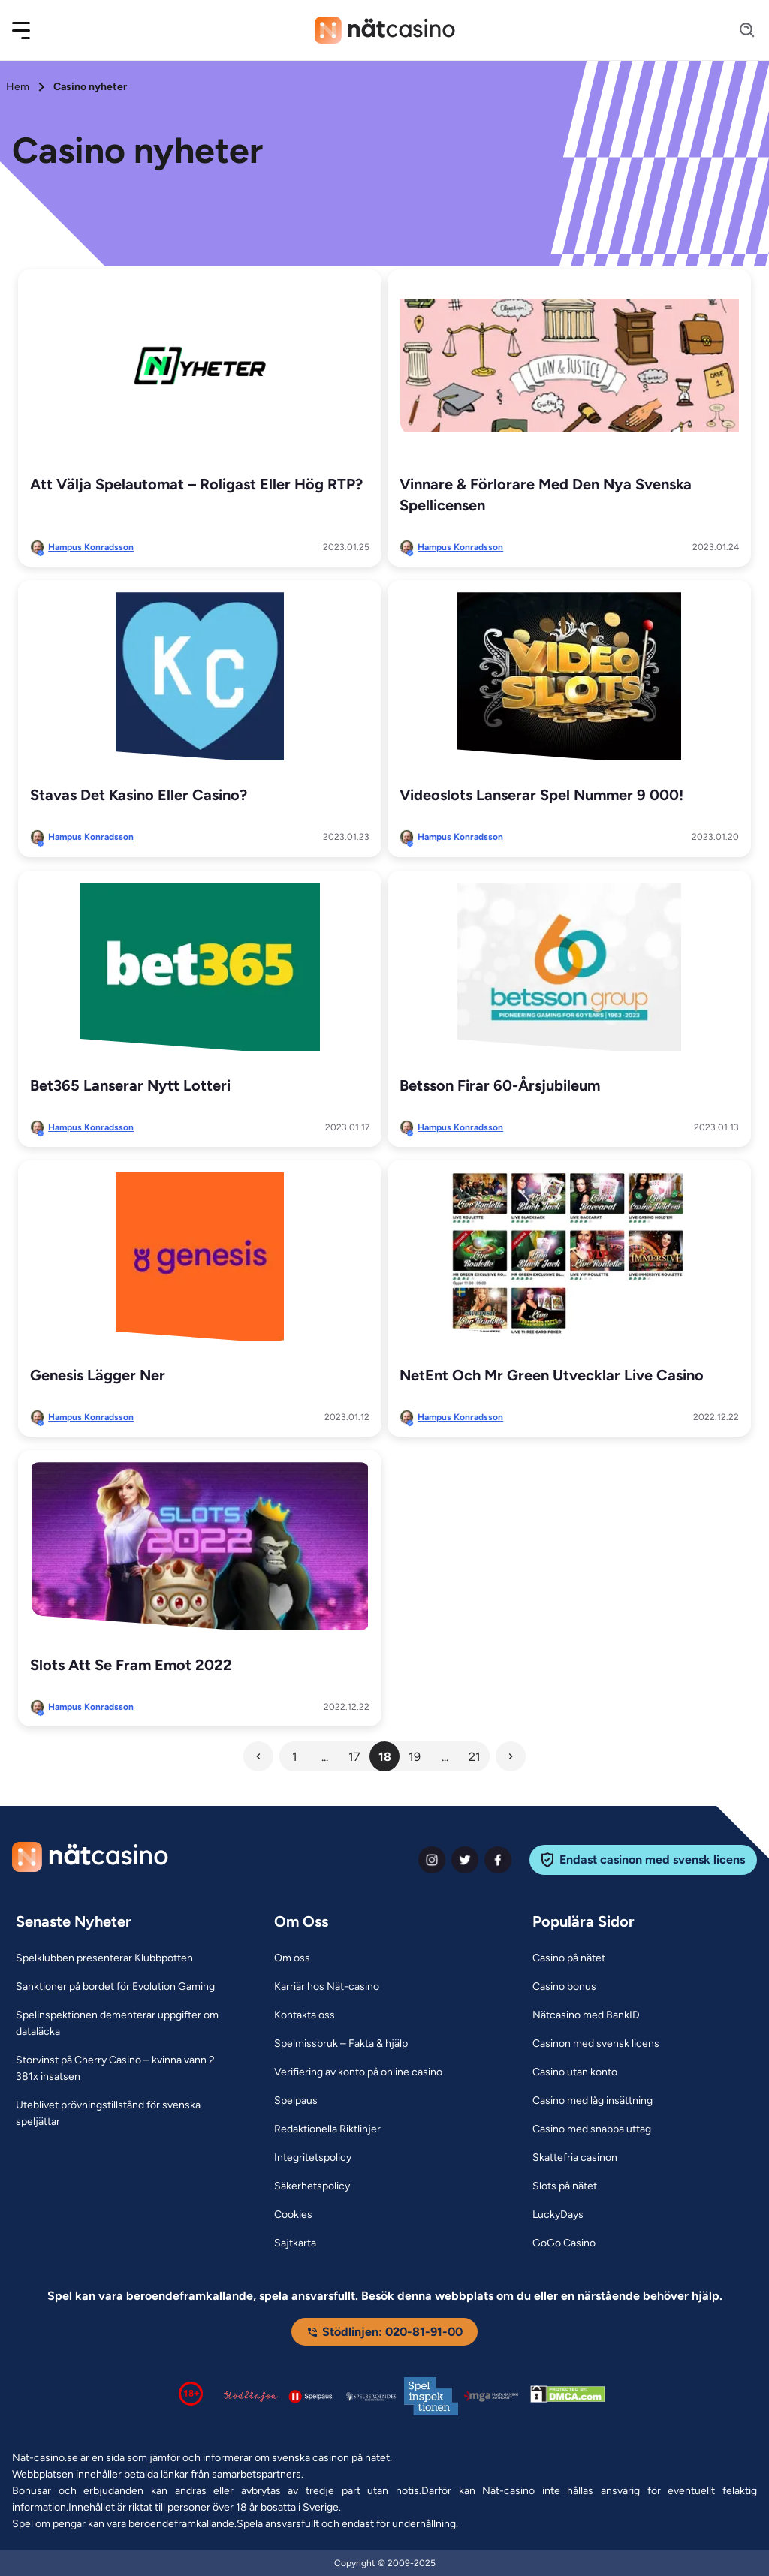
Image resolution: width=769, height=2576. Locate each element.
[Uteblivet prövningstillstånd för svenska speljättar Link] (126, 2113)
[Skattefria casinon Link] (574, 2158)
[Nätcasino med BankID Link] (586, 2015)
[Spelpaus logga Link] (311, 2396)
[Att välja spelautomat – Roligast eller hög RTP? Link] (199, 365)
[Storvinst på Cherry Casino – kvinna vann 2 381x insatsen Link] (126, 2068)
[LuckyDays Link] (558, 2215)
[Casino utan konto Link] (574, 2072)
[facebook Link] (497, 1859)
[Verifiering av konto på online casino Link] (358, 2072)
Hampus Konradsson (91, 547)
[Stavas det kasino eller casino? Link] (199, 676)
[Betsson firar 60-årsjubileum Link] (569, 967)
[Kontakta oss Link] (304, 2015)
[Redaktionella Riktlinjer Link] (327, 2129)
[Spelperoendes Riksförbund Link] (371, 2397)
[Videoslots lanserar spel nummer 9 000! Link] (569, 676)
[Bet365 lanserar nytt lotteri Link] (199, 967)
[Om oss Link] (292, 1958)
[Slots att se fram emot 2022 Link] (199, 1546)
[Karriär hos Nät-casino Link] (326, 1987)
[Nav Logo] (385, 30)
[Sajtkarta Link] (295, 2243)
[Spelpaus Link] (296, 2101)
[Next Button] (511, 1756)
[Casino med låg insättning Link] (592, 2101)
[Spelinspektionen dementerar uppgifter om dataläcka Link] (126, 2023)
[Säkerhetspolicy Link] (312, 2186)
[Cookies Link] (293, 2215)
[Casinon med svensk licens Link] (595, 2044)
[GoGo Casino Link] (564, 2243)
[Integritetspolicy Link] (312, 2158)
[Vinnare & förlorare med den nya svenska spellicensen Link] (569, 365)
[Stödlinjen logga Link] (251, 2396)
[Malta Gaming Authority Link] (491, 2396)
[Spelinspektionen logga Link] (431, 2396)
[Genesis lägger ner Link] (199, 1256)
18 (384, 1757)
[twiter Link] (464, 1859)
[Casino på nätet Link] (568, 1958)
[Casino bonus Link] (564, 1987)
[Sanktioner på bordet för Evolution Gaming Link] (115, 1987)
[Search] (738, 30)
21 (475, 1757)
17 (354, 1757)
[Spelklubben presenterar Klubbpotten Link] (104, 1958)
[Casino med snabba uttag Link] (591, 2129)
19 (415, 1757)
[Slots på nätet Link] (564, 2186)
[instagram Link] (431, 1859)
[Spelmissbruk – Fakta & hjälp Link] (341, 2044)
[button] (31, 30)
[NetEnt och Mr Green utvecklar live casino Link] (569, 1256)
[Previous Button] (258, 1756)
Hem (17, 86)
